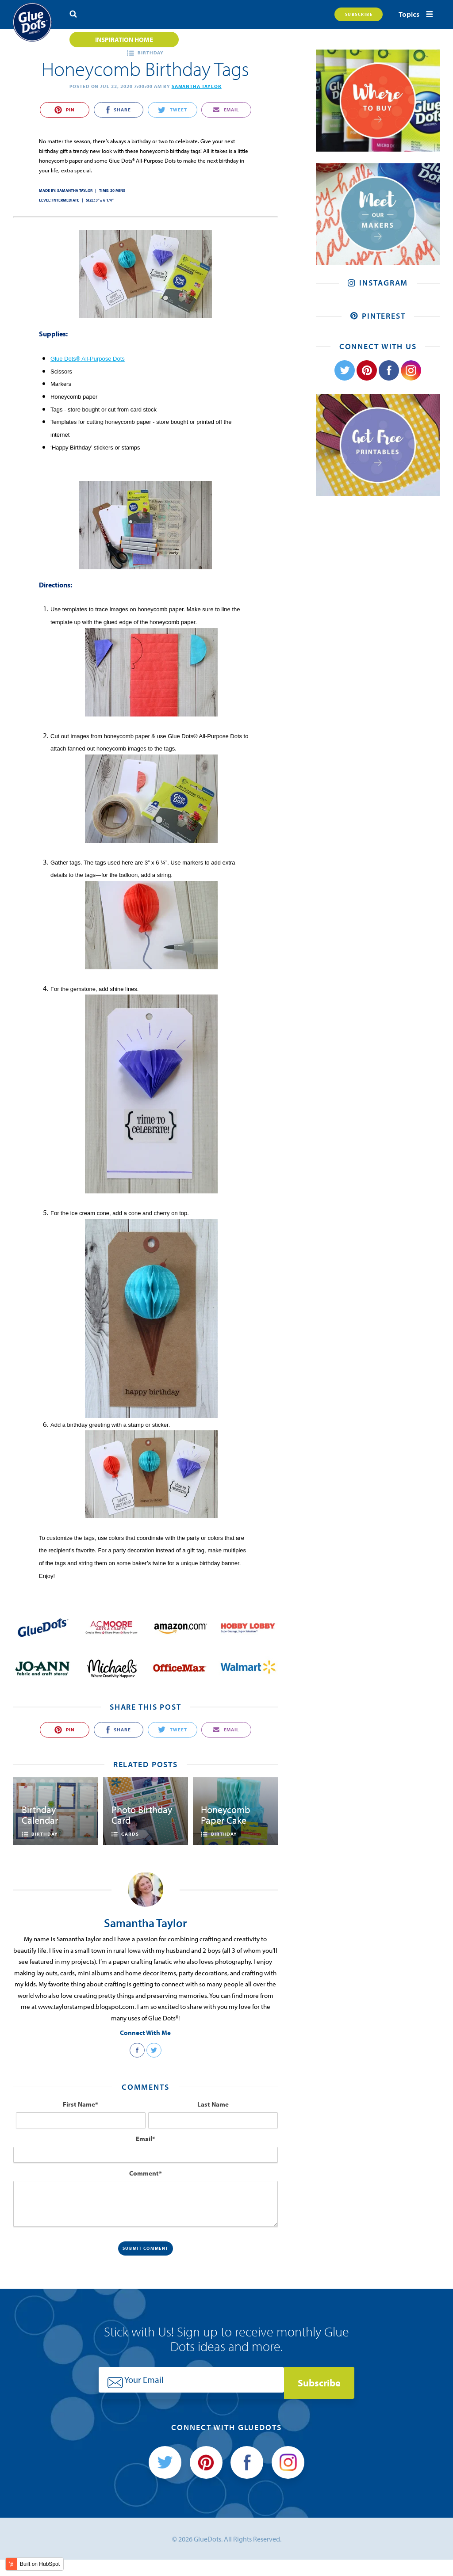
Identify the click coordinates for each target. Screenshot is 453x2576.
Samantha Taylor (197, 86)
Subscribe (351, 14)
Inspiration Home (124, 39)
